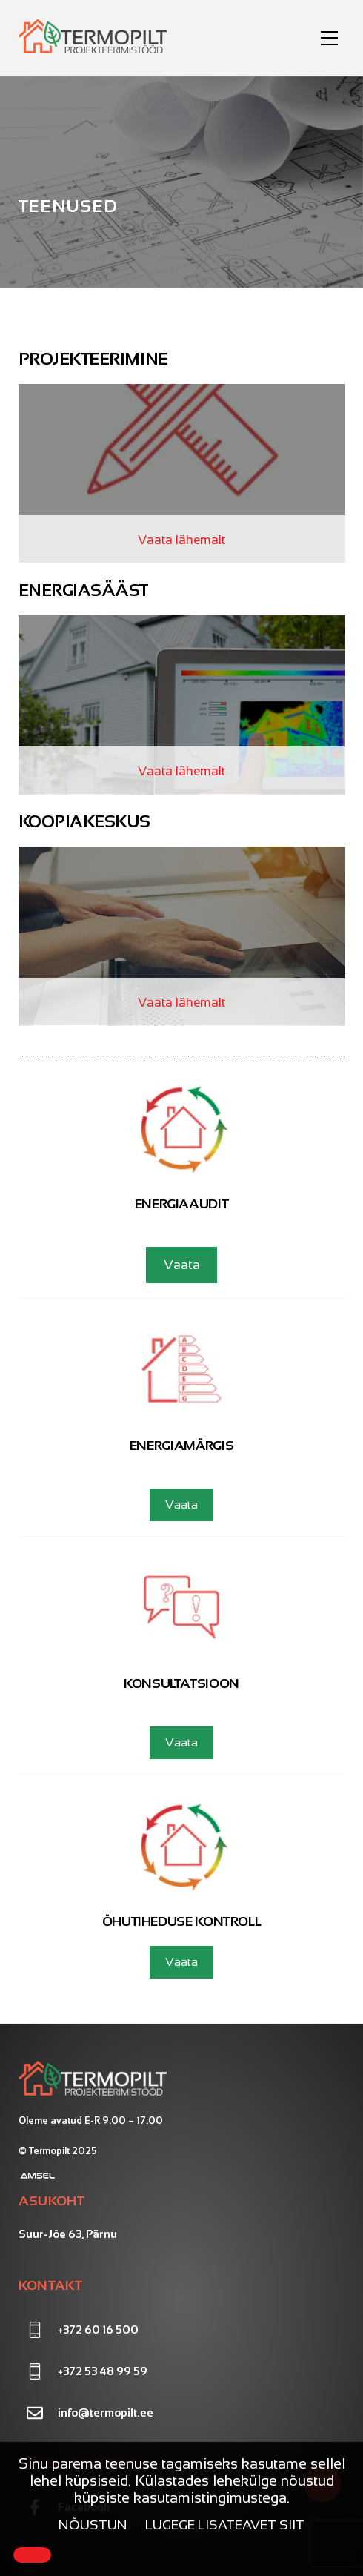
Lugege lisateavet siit (224, 2524)
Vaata (182, 1264)
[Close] (32, 2555)
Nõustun (93, 2524)
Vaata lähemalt (181, 540)
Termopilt (49, 2150)
